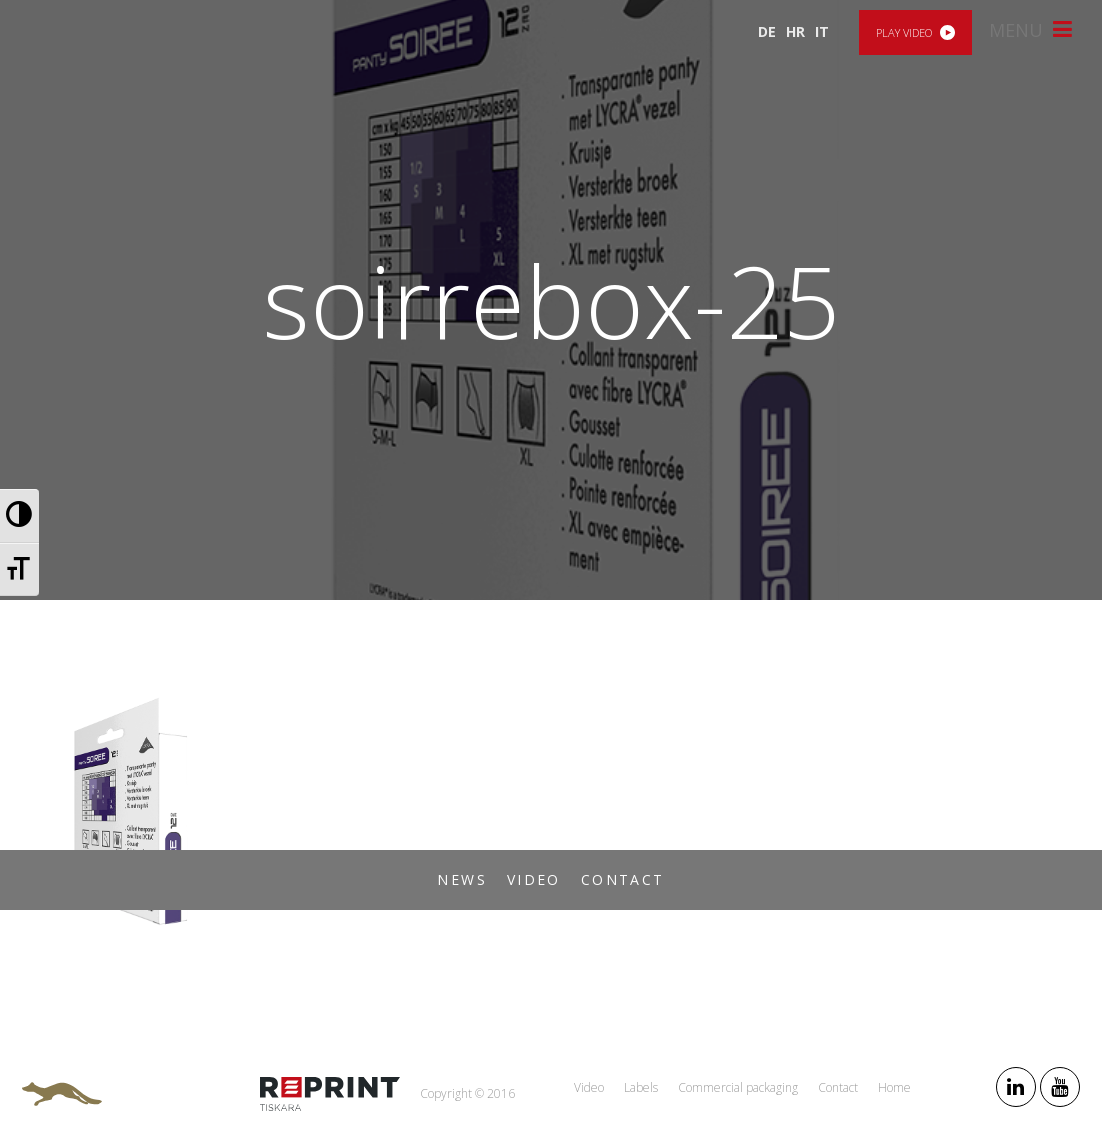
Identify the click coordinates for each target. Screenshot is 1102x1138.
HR (795, 31)
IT (822, 31)
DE (767, 31)
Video (534, 879)
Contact (623, 879)
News (462, 879)
